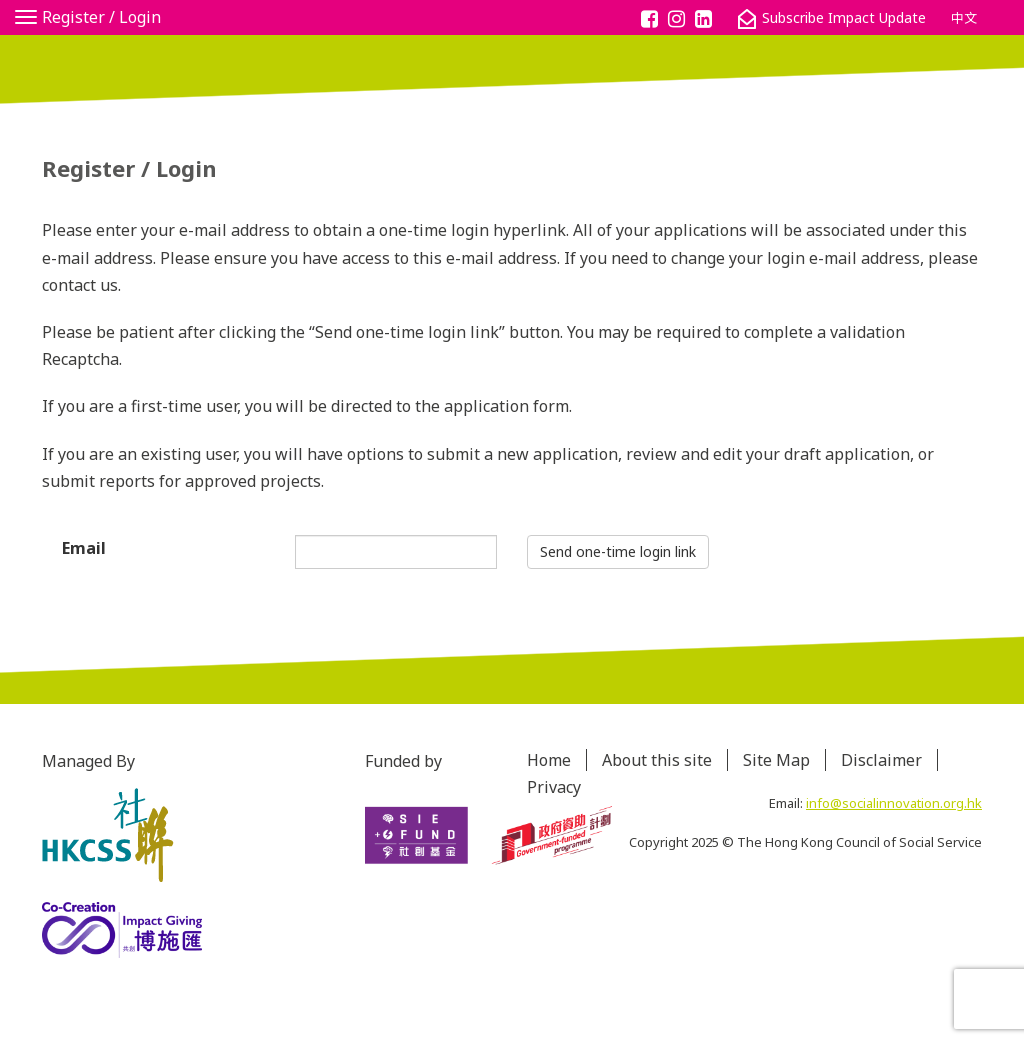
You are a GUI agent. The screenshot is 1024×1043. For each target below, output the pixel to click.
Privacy (554, 787)
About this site (657, 760)
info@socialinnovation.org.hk (894, 803)
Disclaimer (881, 760)
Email (84, 548)
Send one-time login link (618, 551)
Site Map (776, 760)
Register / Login (101, 17)
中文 (964, 18)
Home (549, 760)
